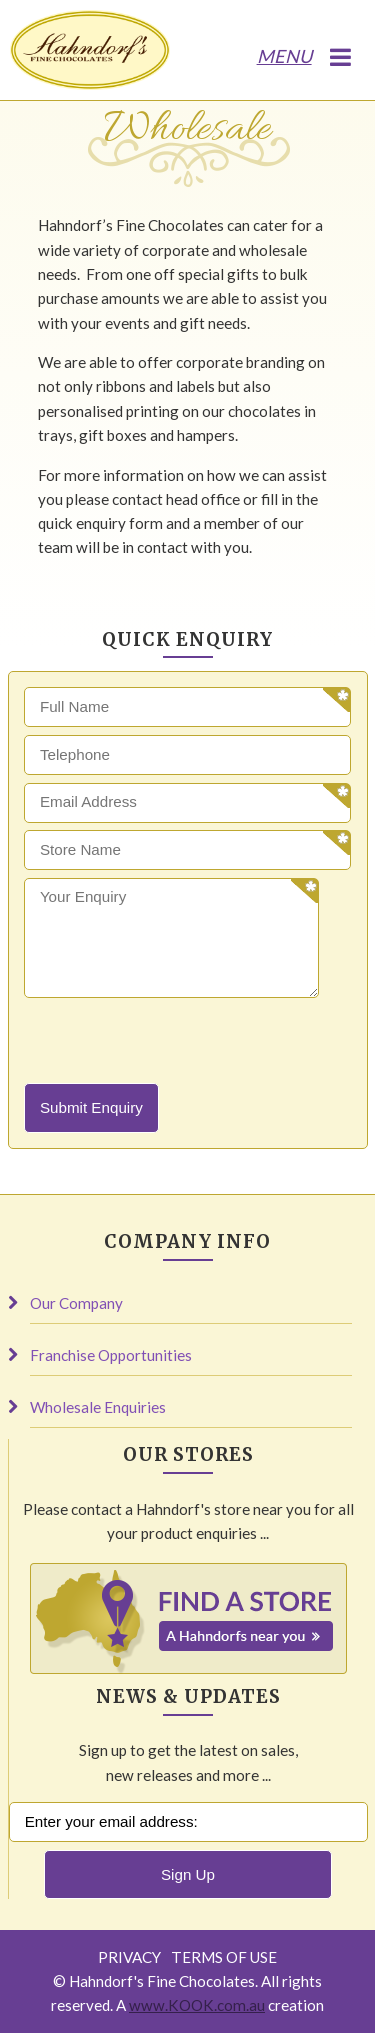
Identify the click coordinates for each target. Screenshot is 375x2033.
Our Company (76, 1303)
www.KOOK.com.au (197, 2005)
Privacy (129, 1957)
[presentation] (176, 1044)
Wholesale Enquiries (98, 1407)
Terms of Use (224, 1957)
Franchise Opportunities (111, 1355)
